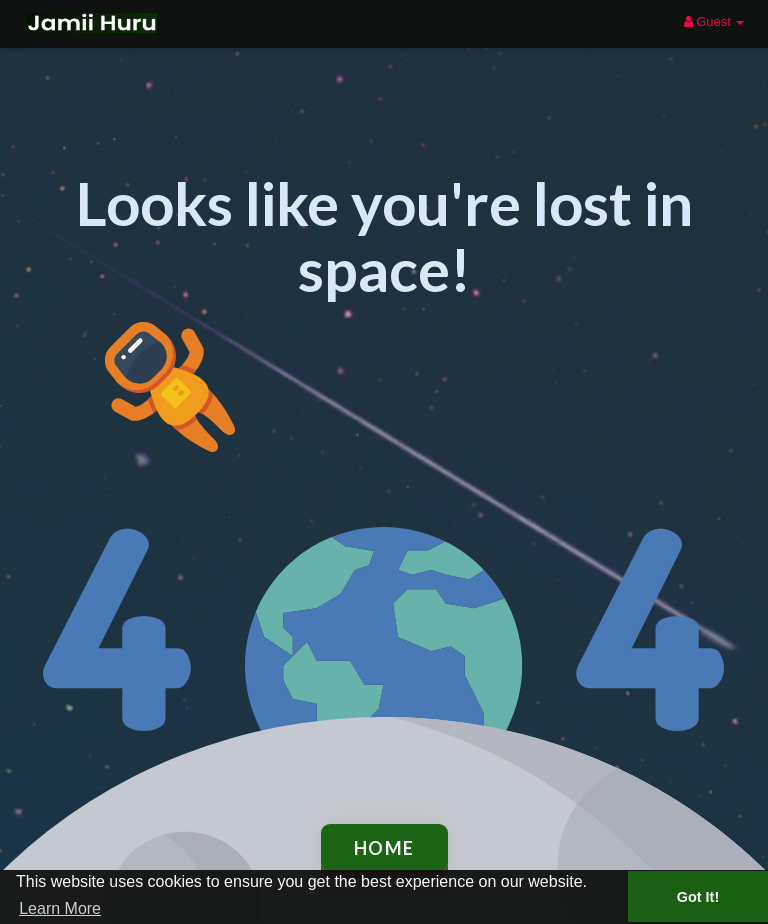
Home (384, 848)
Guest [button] (714, 21)
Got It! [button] (698, 897)
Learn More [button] (60, 908)
